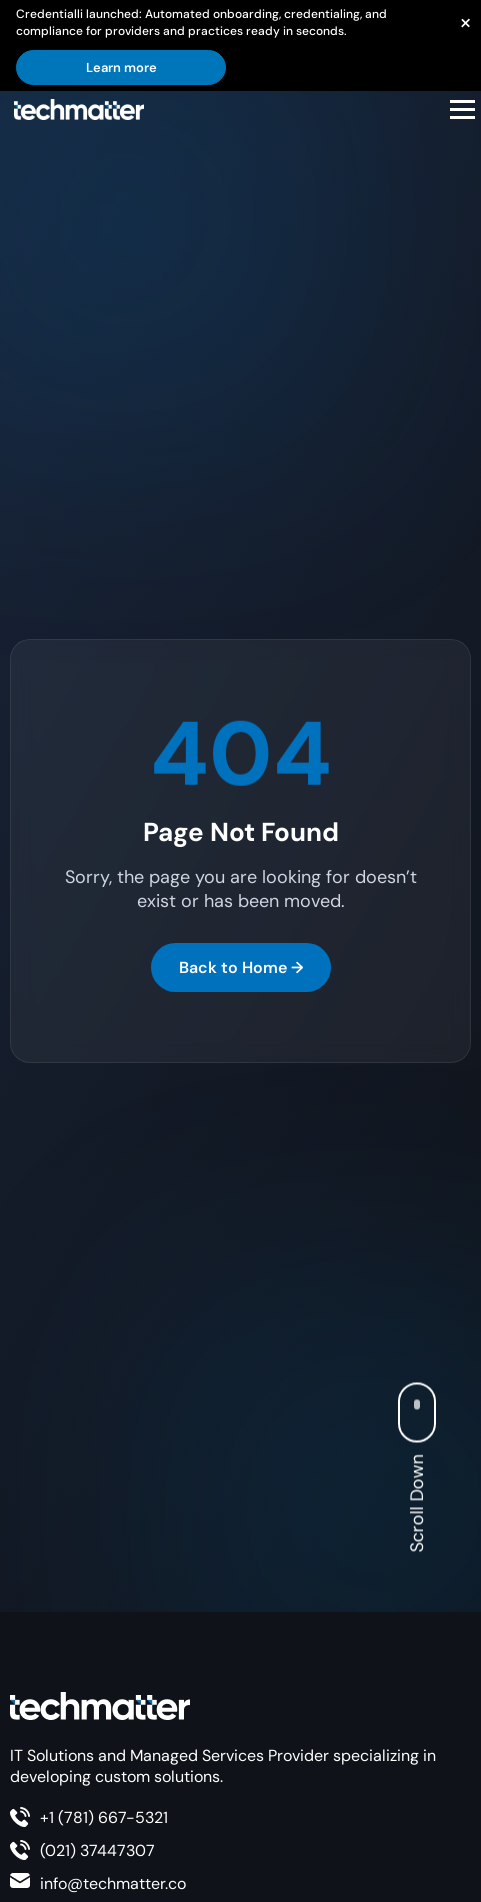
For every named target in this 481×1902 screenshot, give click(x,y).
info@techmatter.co (113, 1883)
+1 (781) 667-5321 (104, 1817)
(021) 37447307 (97, 1850)
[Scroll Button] (422, 1414)
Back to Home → (241, 967)
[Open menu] (462, 109)
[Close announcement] (465, 22)
